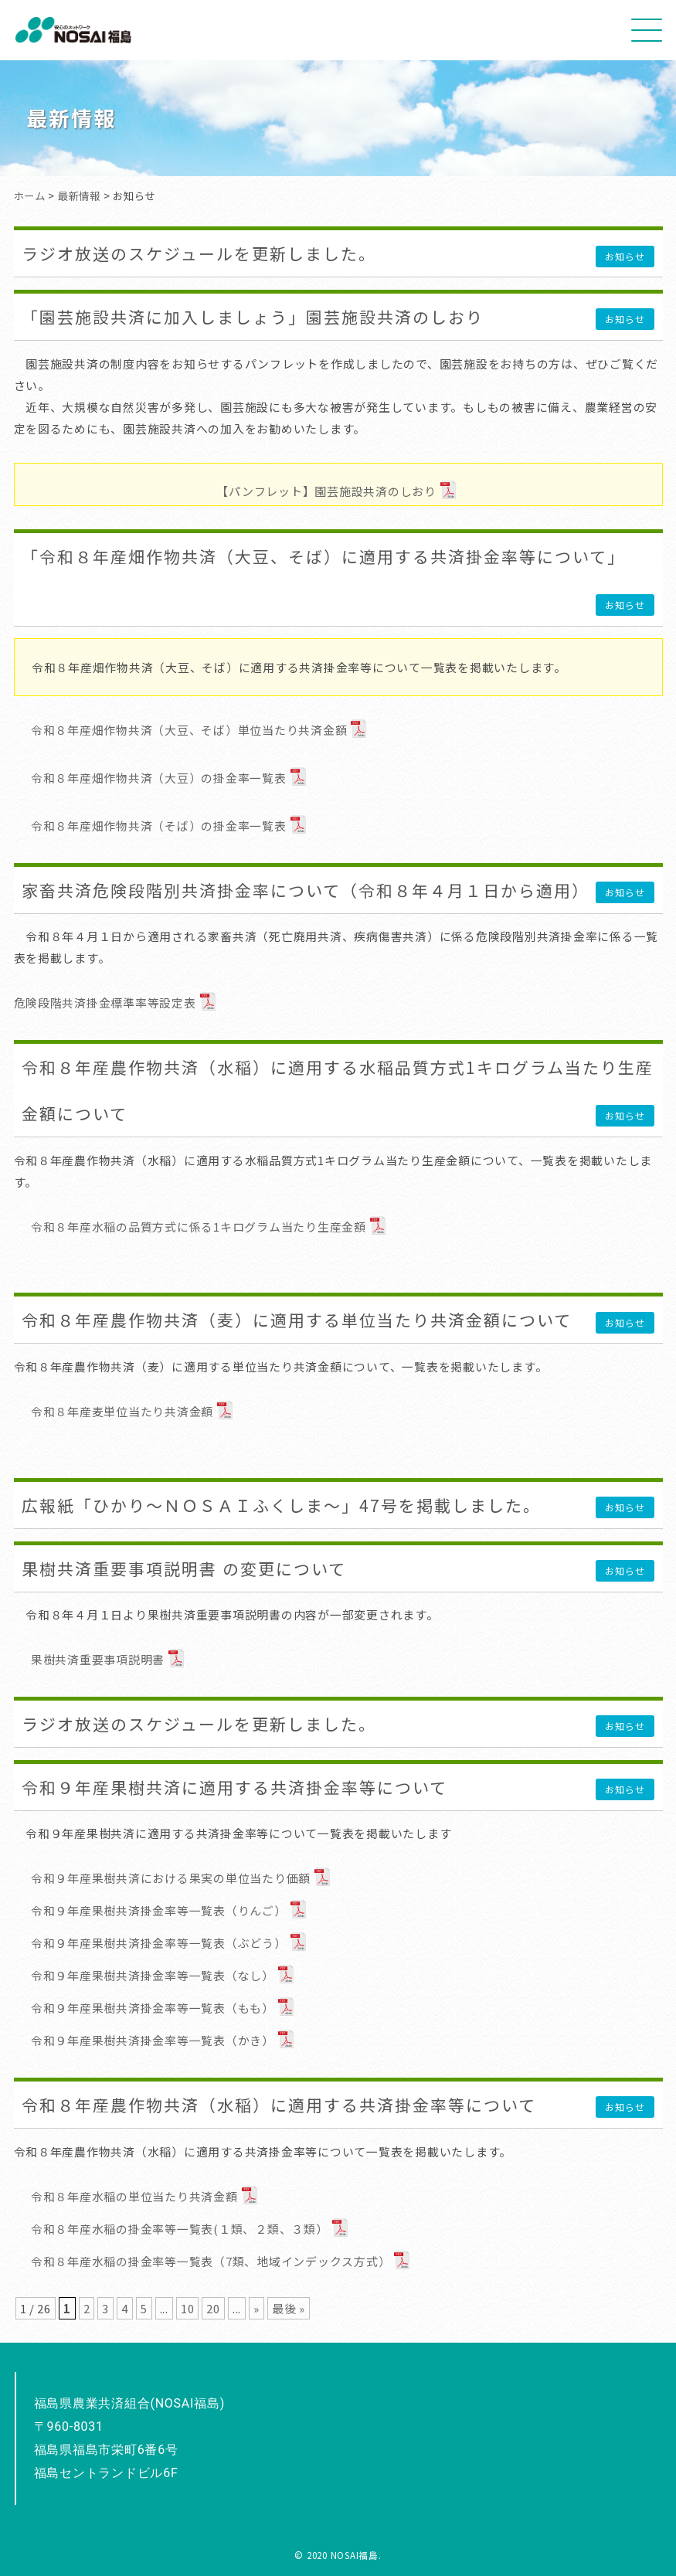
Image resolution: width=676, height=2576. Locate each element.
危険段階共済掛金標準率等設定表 (105, 1002)
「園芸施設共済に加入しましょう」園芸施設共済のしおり (253, 316)
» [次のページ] (256, 2308)
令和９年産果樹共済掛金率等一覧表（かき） (152, 2040)
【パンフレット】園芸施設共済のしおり (326, 491)
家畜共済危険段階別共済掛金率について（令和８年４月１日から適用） (305, 890)
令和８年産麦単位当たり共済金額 (122, 1411)
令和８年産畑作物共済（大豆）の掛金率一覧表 (159, 778)
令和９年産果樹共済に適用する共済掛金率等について (234, 1787)
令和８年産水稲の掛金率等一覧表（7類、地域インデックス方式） (210, 2261)
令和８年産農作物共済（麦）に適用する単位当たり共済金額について (297, 1319)
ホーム (30, 195)
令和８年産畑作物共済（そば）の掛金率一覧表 (159, 825)
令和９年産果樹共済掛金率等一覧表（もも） (152, 2008)
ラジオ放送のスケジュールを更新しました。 (199, 253)
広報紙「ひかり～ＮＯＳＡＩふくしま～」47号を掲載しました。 (281, 1505)
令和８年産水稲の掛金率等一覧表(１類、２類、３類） (179, 2229)
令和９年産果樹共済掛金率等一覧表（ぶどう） (159, 1943)
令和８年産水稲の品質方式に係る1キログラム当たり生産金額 (198, 1226)
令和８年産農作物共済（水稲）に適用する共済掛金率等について (279, 2104)
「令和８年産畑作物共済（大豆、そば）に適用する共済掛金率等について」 (323, 556)
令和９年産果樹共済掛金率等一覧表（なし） (152, 1975)
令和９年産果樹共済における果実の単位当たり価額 (171, 1878)
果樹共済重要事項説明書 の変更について (184, 1568)
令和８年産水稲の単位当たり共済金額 (134, 2196)
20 (213, 2308)
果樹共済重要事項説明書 (98, 1659)
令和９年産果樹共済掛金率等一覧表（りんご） (159, 1910)
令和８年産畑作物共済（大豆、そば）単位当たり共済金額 (189, 730)
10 (188, 2308)
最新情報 (79, 195)
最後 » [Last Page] (288, 2308)
